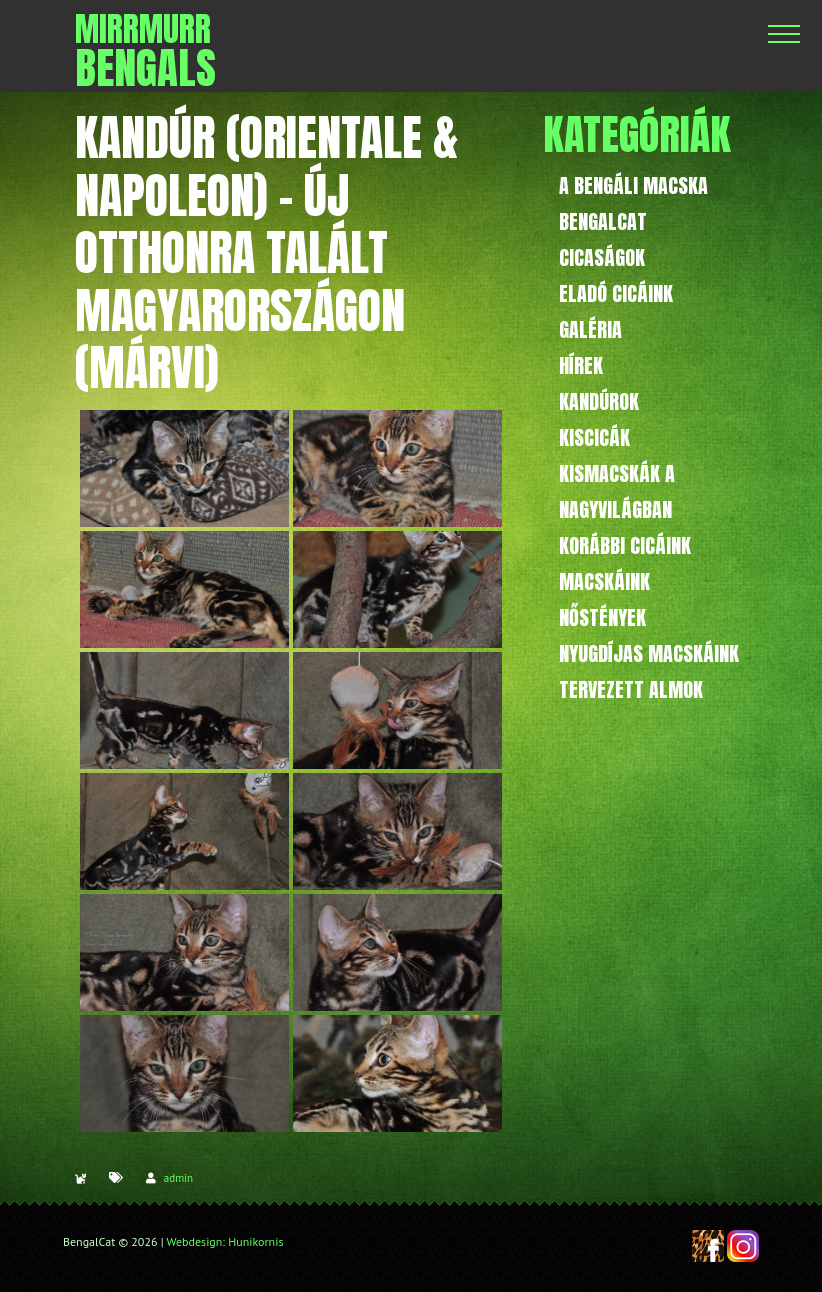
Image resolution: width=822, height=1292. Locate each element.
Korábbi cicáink (625, 545)
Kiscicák (594, 437)
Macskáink (604, 581)
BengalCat (603, 221)
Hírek (581, 365)
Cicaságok (602, 257)
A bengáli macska (633, 185)
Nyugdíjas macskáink (649, 653)
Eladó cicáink (616, 293)
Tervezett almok (631, 689)
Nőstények (602, 617)
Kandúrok (599, 401)
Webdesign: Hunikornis (225, 1241)
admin (178, 1178)
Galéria (590, 329)
